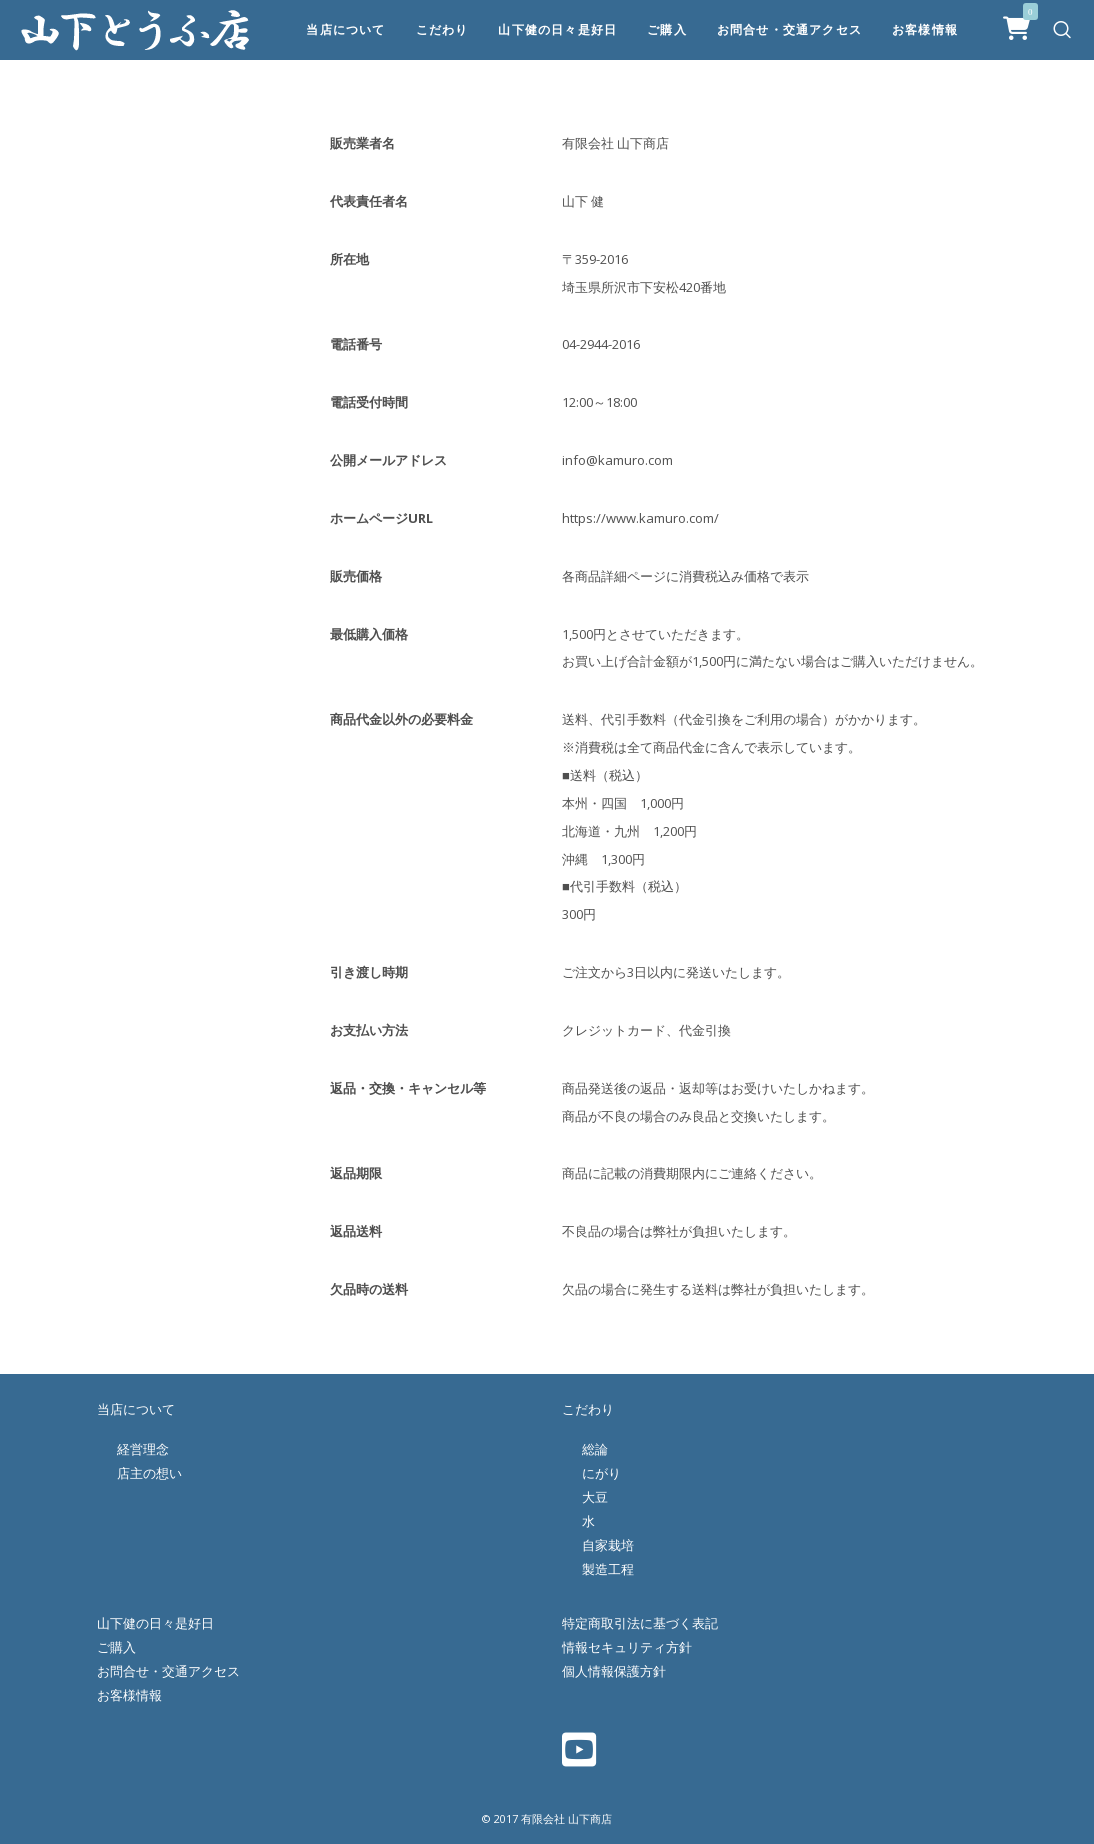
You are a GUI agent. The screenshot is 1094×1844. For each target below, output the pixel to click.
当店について (136, 1409)
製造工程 (608, 1569)
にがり (601, 1473)
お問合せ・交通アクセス (168, 1671)
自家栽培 (608, 1545)
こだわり (588, 1409)
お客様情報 (129, 1695)
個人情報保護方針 (614, 1671)
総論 (595, 1449)
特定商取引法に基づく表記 (640, 1623)
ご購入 (116, 1647)
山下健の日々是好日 (155, 1623)
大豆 (595, 1497)
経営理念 (143, 1449)
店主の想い (149, 1473)
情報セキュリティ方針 (627, 1647)
